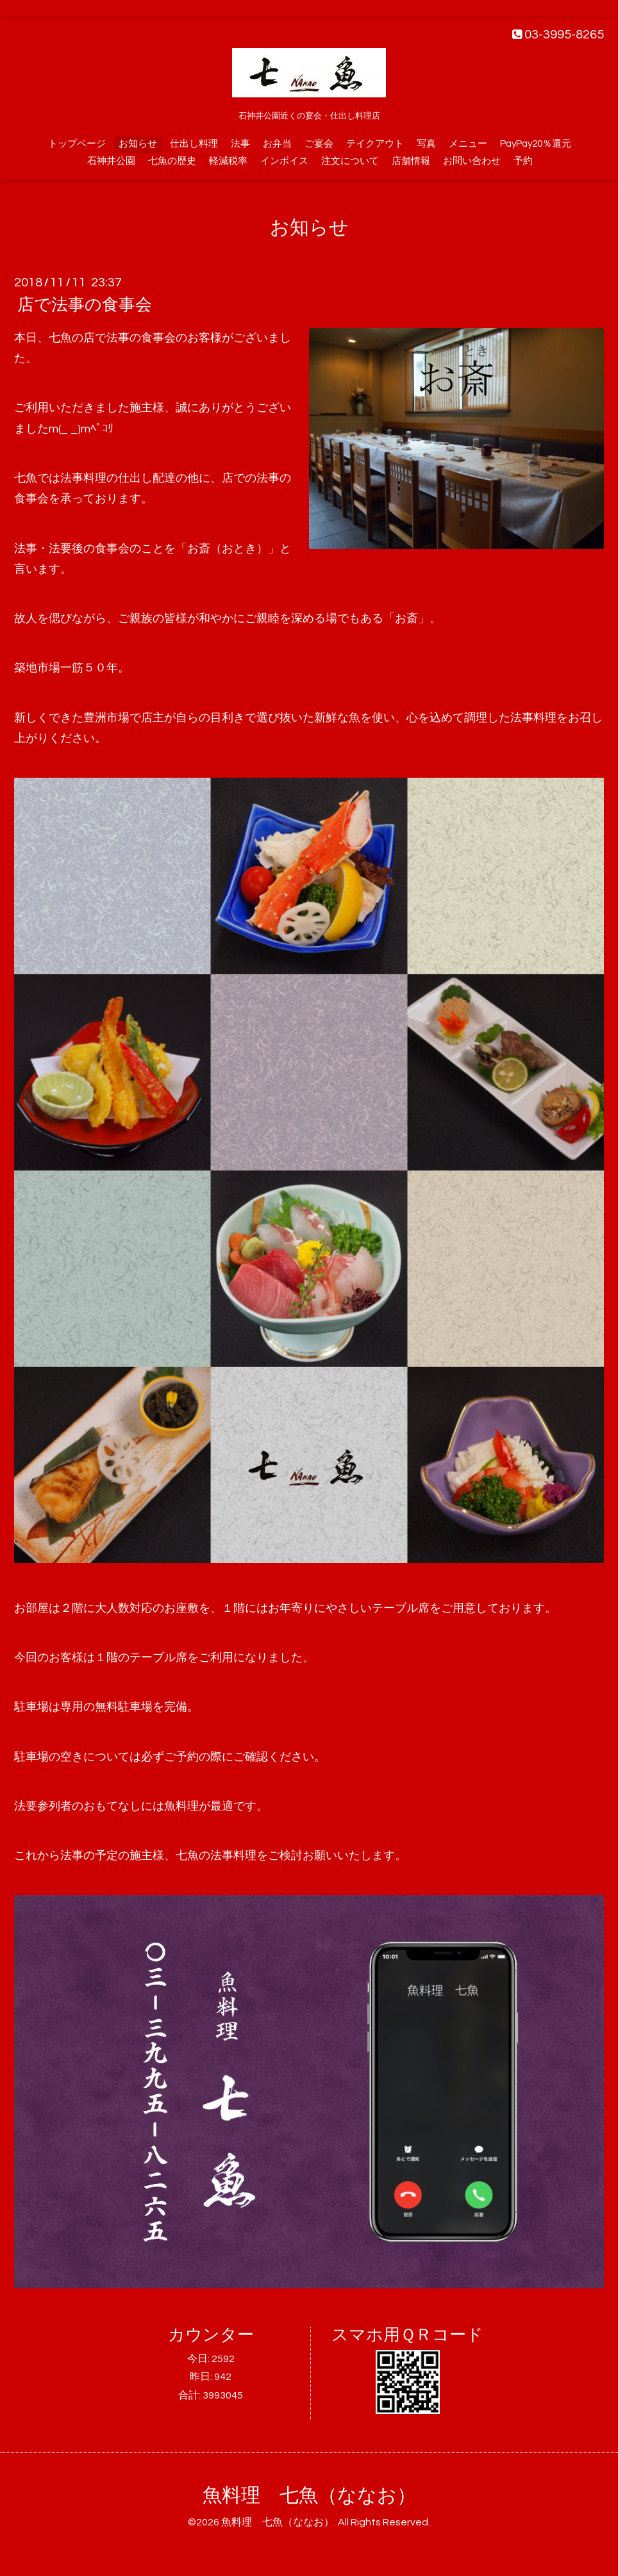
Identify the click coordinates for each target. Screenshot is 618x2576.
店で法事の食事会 (84, 305)
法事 (240, 144)
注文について (350, 161)
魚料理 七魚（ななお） (309, 2496)
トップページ (77, 144)
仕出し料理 (194, 144)
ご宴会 (319, 144)
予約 (523, 161)
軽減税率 (228, 161)
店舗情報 (411, 161)
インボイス (284, 161)
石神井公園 (111, 161)
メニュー (468, 144)
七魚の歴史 (172, 161)
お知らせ (138, 144)
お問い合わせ (472, 161)
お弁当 (277, 144)
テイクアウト (375, 144)
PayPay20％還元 (535, 144)
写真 (426, 144)
